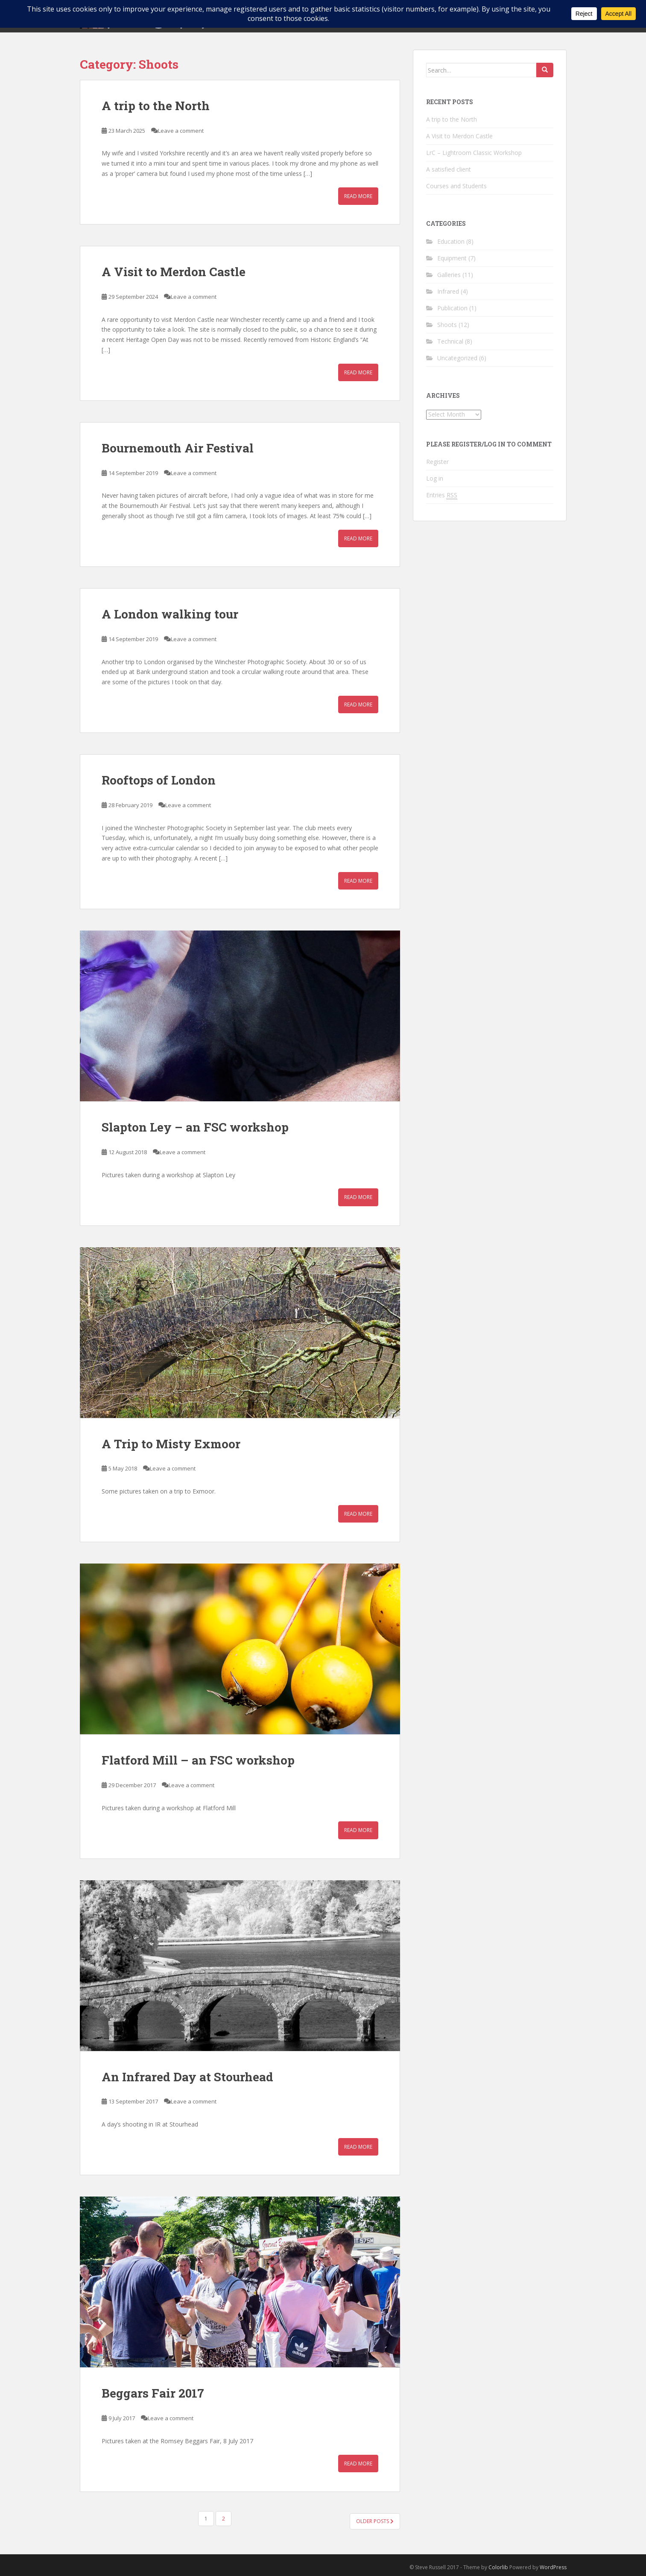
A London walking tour (170, 614)
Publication (452, 308)
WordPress (553, 2567)
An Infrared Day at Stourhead (187, 2077)
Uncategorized (457, 358)
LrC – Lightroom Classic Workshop (474, 153)
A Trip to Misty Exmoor (171, 1444)
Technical (450, 341)
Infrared (448, 291)
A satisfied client (448, 169)
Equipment (452, 258)
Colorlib (498, 2567)
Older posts (375, 2521)
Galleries (449, 275)
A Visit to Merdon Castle (174, 272)
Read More (358, 196)
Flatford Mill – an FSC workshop (198, 1760)
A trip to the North (156, 106)
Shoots (447, 325)
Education (451, 241)
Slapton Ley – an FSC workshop (195, 1127)
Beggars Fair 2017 (153, 2393)
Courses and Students (456, 186)
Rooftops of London (159, 780)
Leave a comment (181, 130)
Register (437, 462)
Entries (441, 495)
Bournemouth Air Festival (178, 448)
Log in (434, 478)
